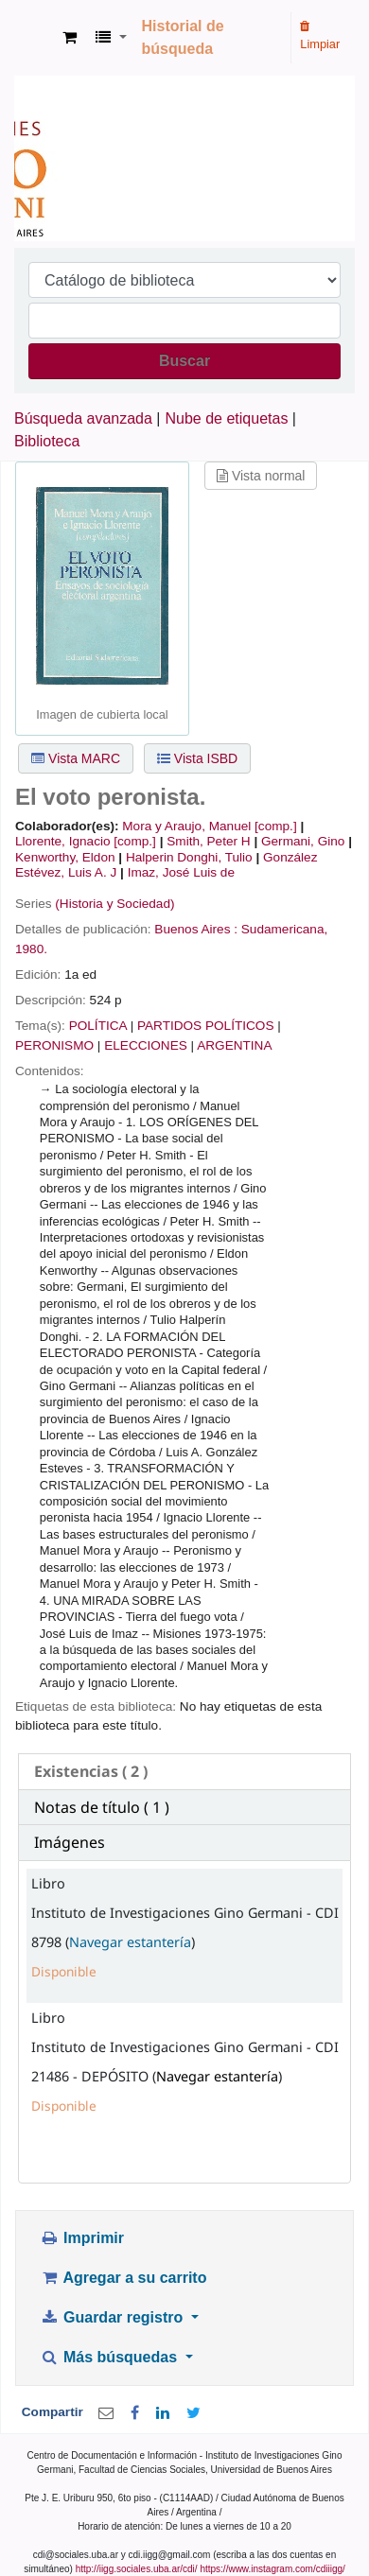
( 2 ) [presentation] (91, 1771)
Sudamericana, (284, 929)
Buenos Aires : (195, 929)
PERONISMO (54, 1045)
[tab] (184, 1771)
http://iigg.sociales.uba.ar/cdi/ (137, 2569)
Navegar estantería (130, 1942)
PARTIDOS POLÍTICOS (205, 1025)
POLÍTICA (98, 1025)
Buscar (184, 361)
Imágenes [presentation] (69, 1842)
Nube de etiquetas (227, 418)
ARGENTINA (234, 1045)
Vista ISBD (197, 758)
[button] (69, 38)
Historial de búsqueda (183, 37)
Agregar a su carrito (123, 2278)
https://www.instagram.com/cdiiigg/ (272, 2569)
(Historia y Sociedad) (114, 903)
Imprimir (82, 2238)
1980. (31, 949)
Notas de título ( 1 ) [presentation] (101, 1807)
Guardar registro (113, 2317)
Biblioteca (46, 441)
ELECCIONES (145, 1045)
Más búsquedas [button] (110, 2357)
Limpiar (320, 36)
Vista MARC (75, 758)
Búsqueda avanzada (83, 418)
